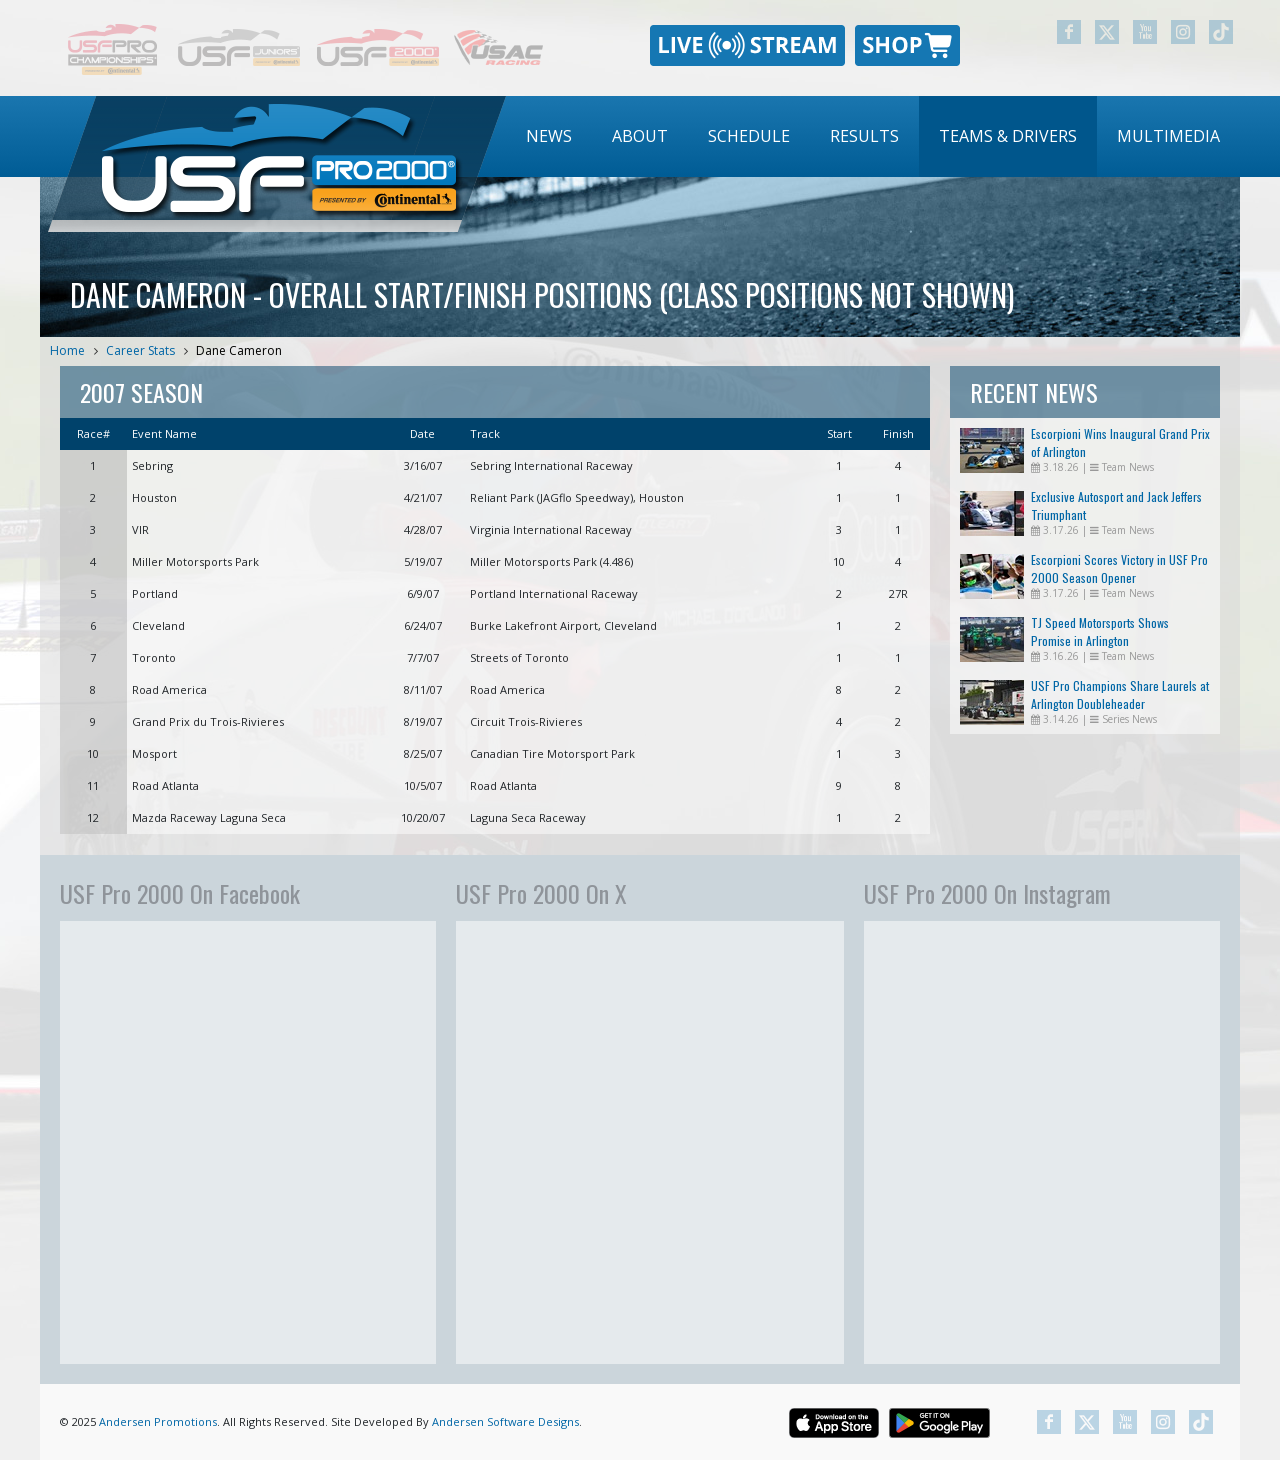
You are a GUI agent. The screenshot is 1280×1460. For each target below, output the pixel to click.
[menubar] (873, 136)
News (549, 136)
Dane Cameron (239, 350)
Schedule (749, 136)
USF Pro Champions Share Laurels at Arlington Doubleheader (1120, 694)
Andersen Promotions (158, 1421)
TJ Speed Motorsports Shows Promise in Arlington (1100, 631)
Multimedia (1168, 136)
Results (864, 136)
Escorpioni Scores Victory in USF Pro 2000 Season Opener (1119, 568)
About (640, 136)
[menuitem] (549, 136)
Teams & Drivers (1008, 136)
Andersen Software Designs (505, 1421)
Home (67, 350)
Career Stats (140, 350)
